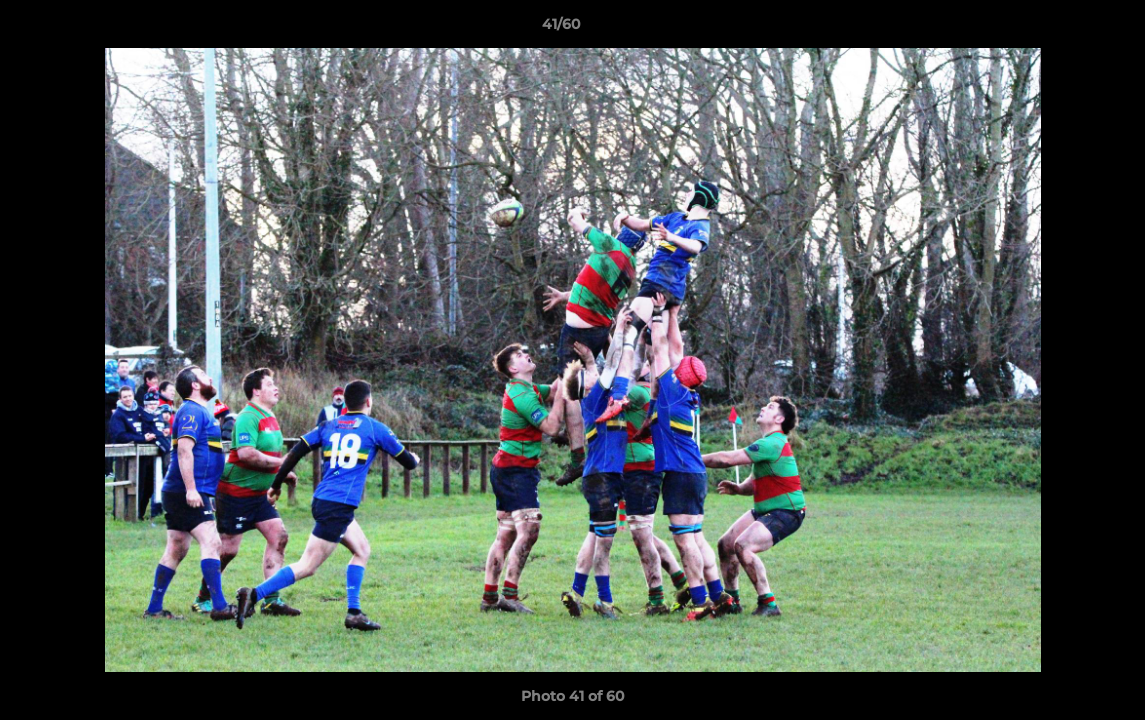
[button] (1061, 29)
